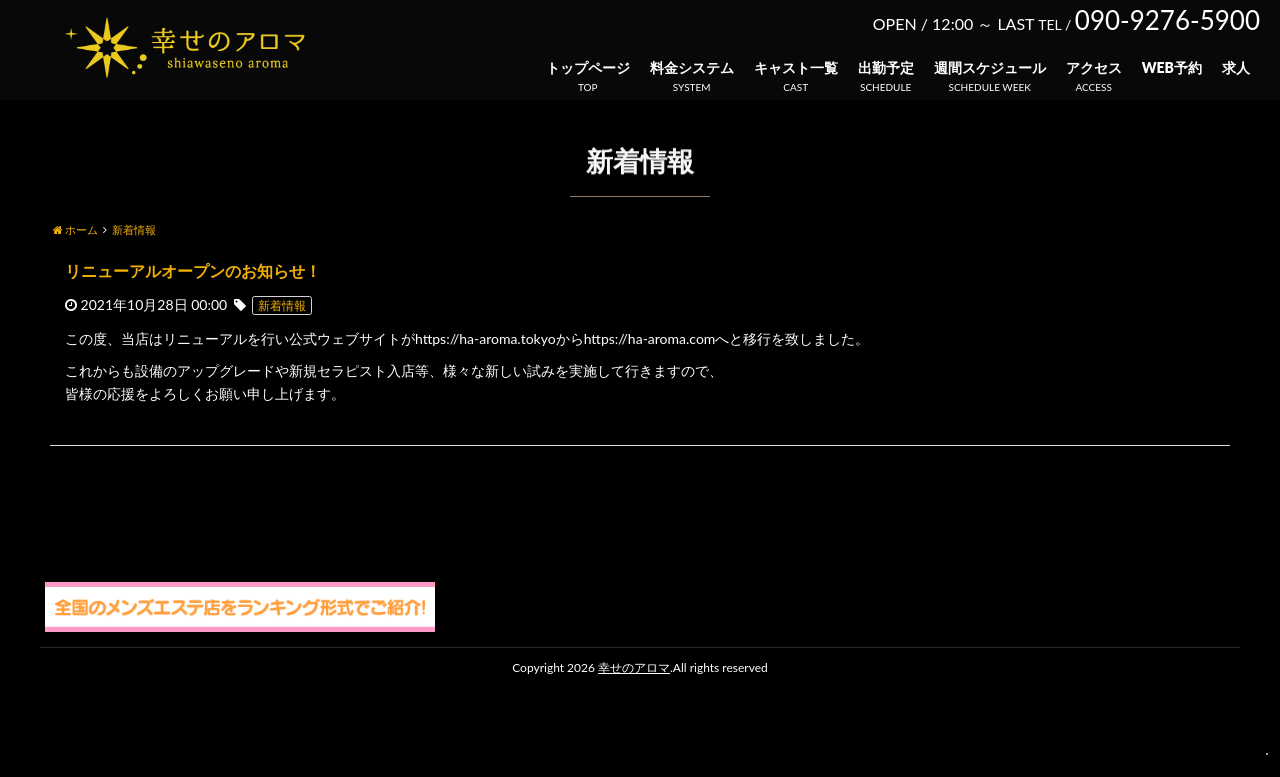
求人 (1236, 67)
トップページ (588, 67)
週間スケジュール (990, 67)
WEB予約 (1172, 67)
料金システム (692, 67)
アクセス (1094, 67)
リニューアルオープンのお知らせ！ (193, 270)
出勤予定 (886, 67)
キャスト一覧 (796, 67)
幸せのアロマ (634, 667)
